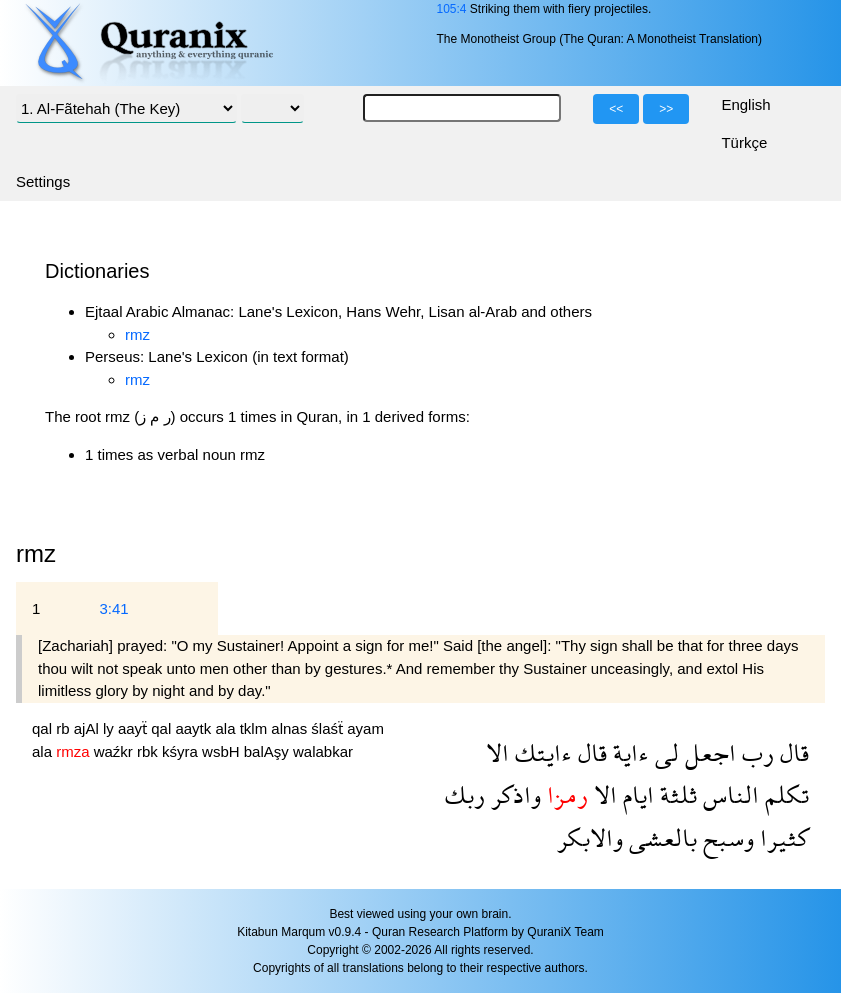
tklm (256, 728)
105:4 (451, 9)
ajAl (88, 728)
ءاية (628, 752)
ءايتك (540, 752)
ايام (635, 794)
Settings (43, 181)
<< (616, 109)
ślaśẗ (329, 728)
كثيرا (781, 837)
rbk (149, 751)
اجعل (707, 752)
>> (666, 109)
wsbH (223, 751)
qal (44, 728)
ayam (365, 728)
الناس (728, 794)
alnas (291, 728)
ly (110, 728)
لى (664, 752)
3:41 (113, 608)
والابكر (590, 837)
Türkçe (744, 142)
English (745, 104)
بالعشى (660, 837)
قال (791, 752)
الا (497, 752)
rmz (137, 334)
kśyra (182, 751)
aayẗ (134, 728)
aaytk (195, 728)
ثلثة (675, 794)
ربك (465, 794)
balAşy (268, 751)
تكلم (784, 794)
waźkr (115, 751)
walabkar (323, 751)
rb (65, 728)
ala (227, 728)
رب (755, 752)
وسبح (725, 837)
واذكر (513, 794)
